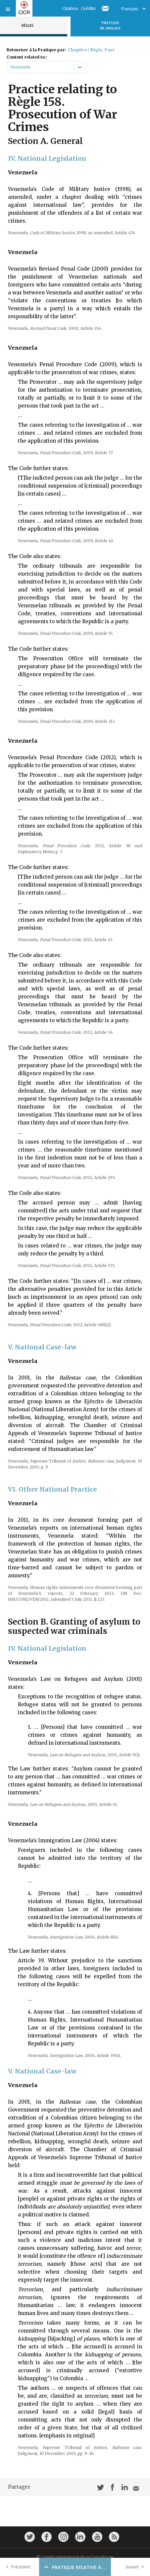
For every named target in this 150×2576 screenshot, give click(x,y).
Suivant (136, 2567)
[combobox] (10, 67)
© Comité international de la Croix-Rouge (75, 2557)
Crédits (88, 8)
